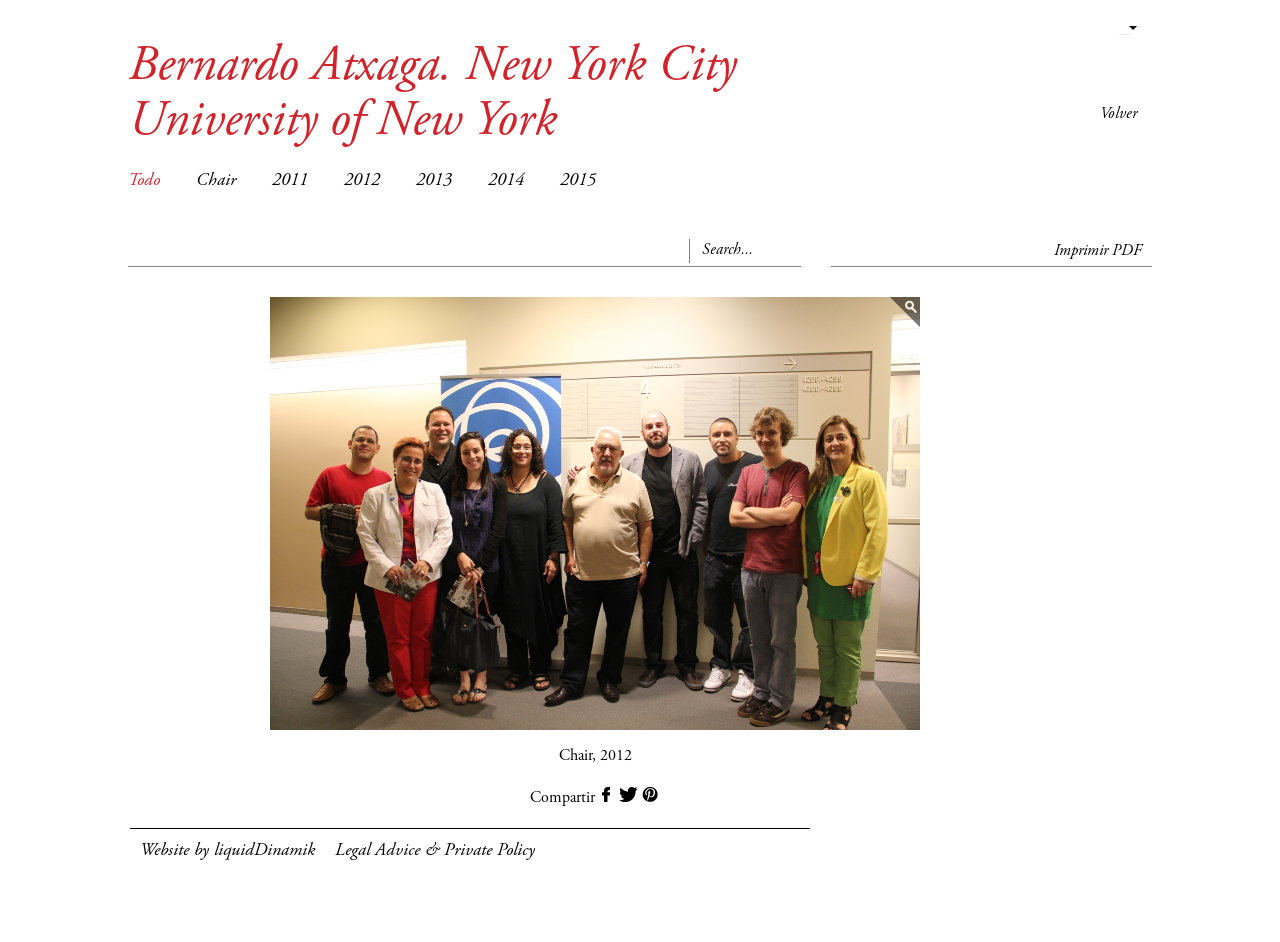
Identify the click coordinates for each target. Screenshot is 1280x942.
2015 (578, 181)
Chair (216, 181)
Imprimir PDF (1098, 251)
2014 (506, 181)
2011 (290, 181)
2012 (362, 181)
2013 (434, 181)
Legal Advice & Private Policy (435, 851)
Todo (144, 181)
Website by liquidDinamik (227, 851)
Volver (1118, 114)
